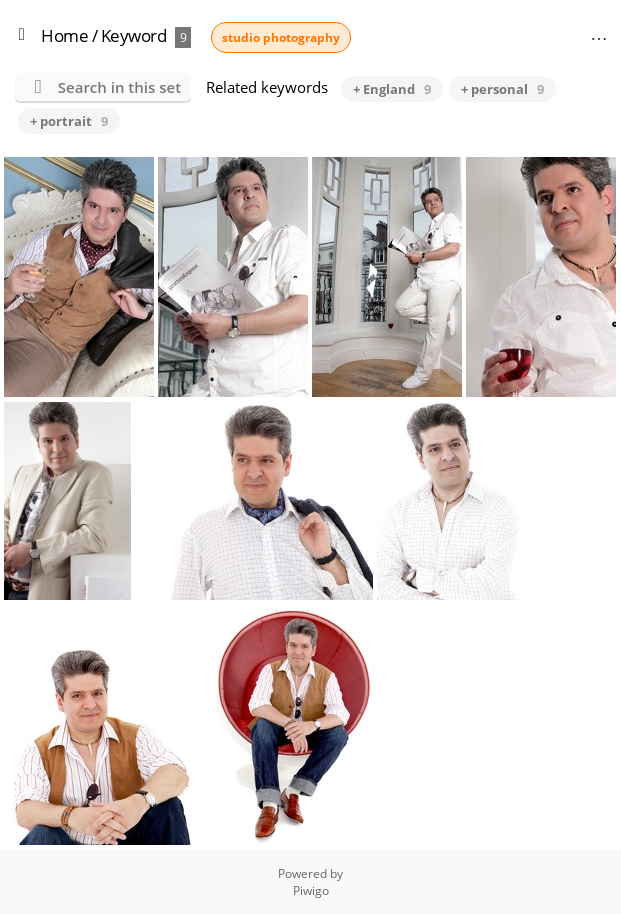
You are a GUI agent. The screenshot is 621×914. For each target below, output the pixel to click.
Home (64, 35)
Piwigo (311, 890)
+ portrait (69, 121)
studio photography (281, 37)
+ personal (502, 89)
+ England (392, 89)
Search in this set (119, 87)
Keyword (134, 35)
